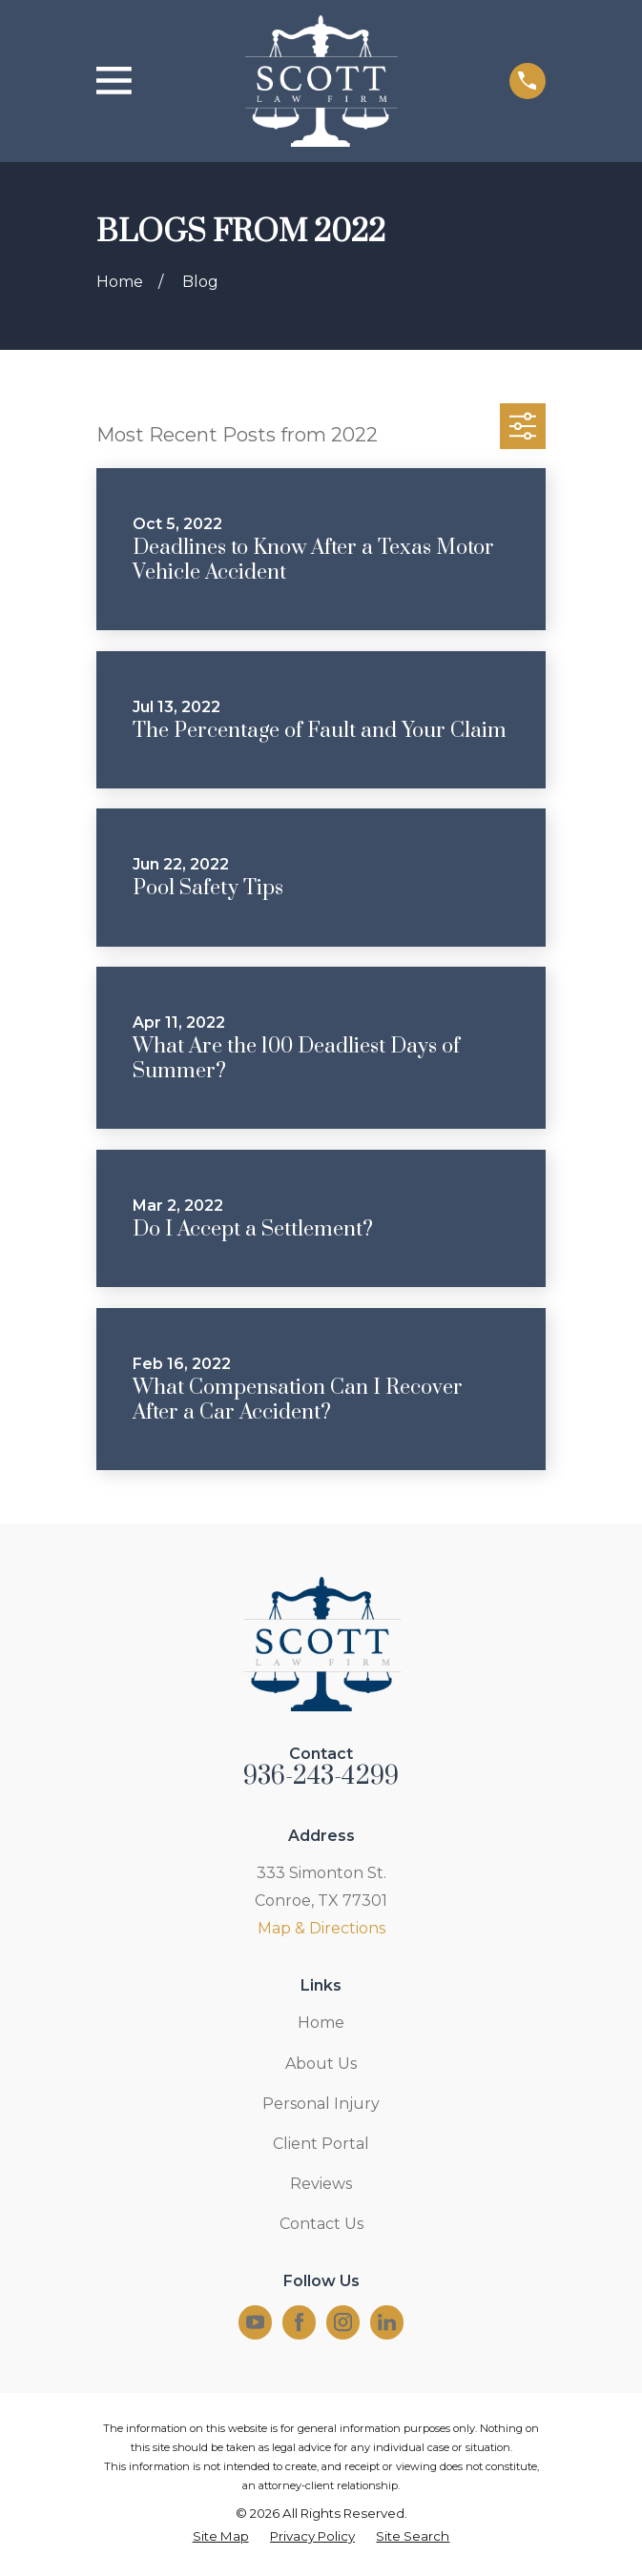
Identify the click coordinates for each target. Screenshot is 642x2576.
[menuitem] (221, 2536)
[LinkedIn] (387, 2322)
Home (321, 2023)
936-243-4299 (321, 1776)
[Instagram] (343, 2322)
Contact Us (321, 2224)
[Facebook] (299, 2322)
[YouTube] (255, 2322)
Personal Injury (321, 2104)
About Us (321, 2064)
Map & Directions (321, 1928)
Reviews (321, 2184)
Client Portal (321, 2144)
